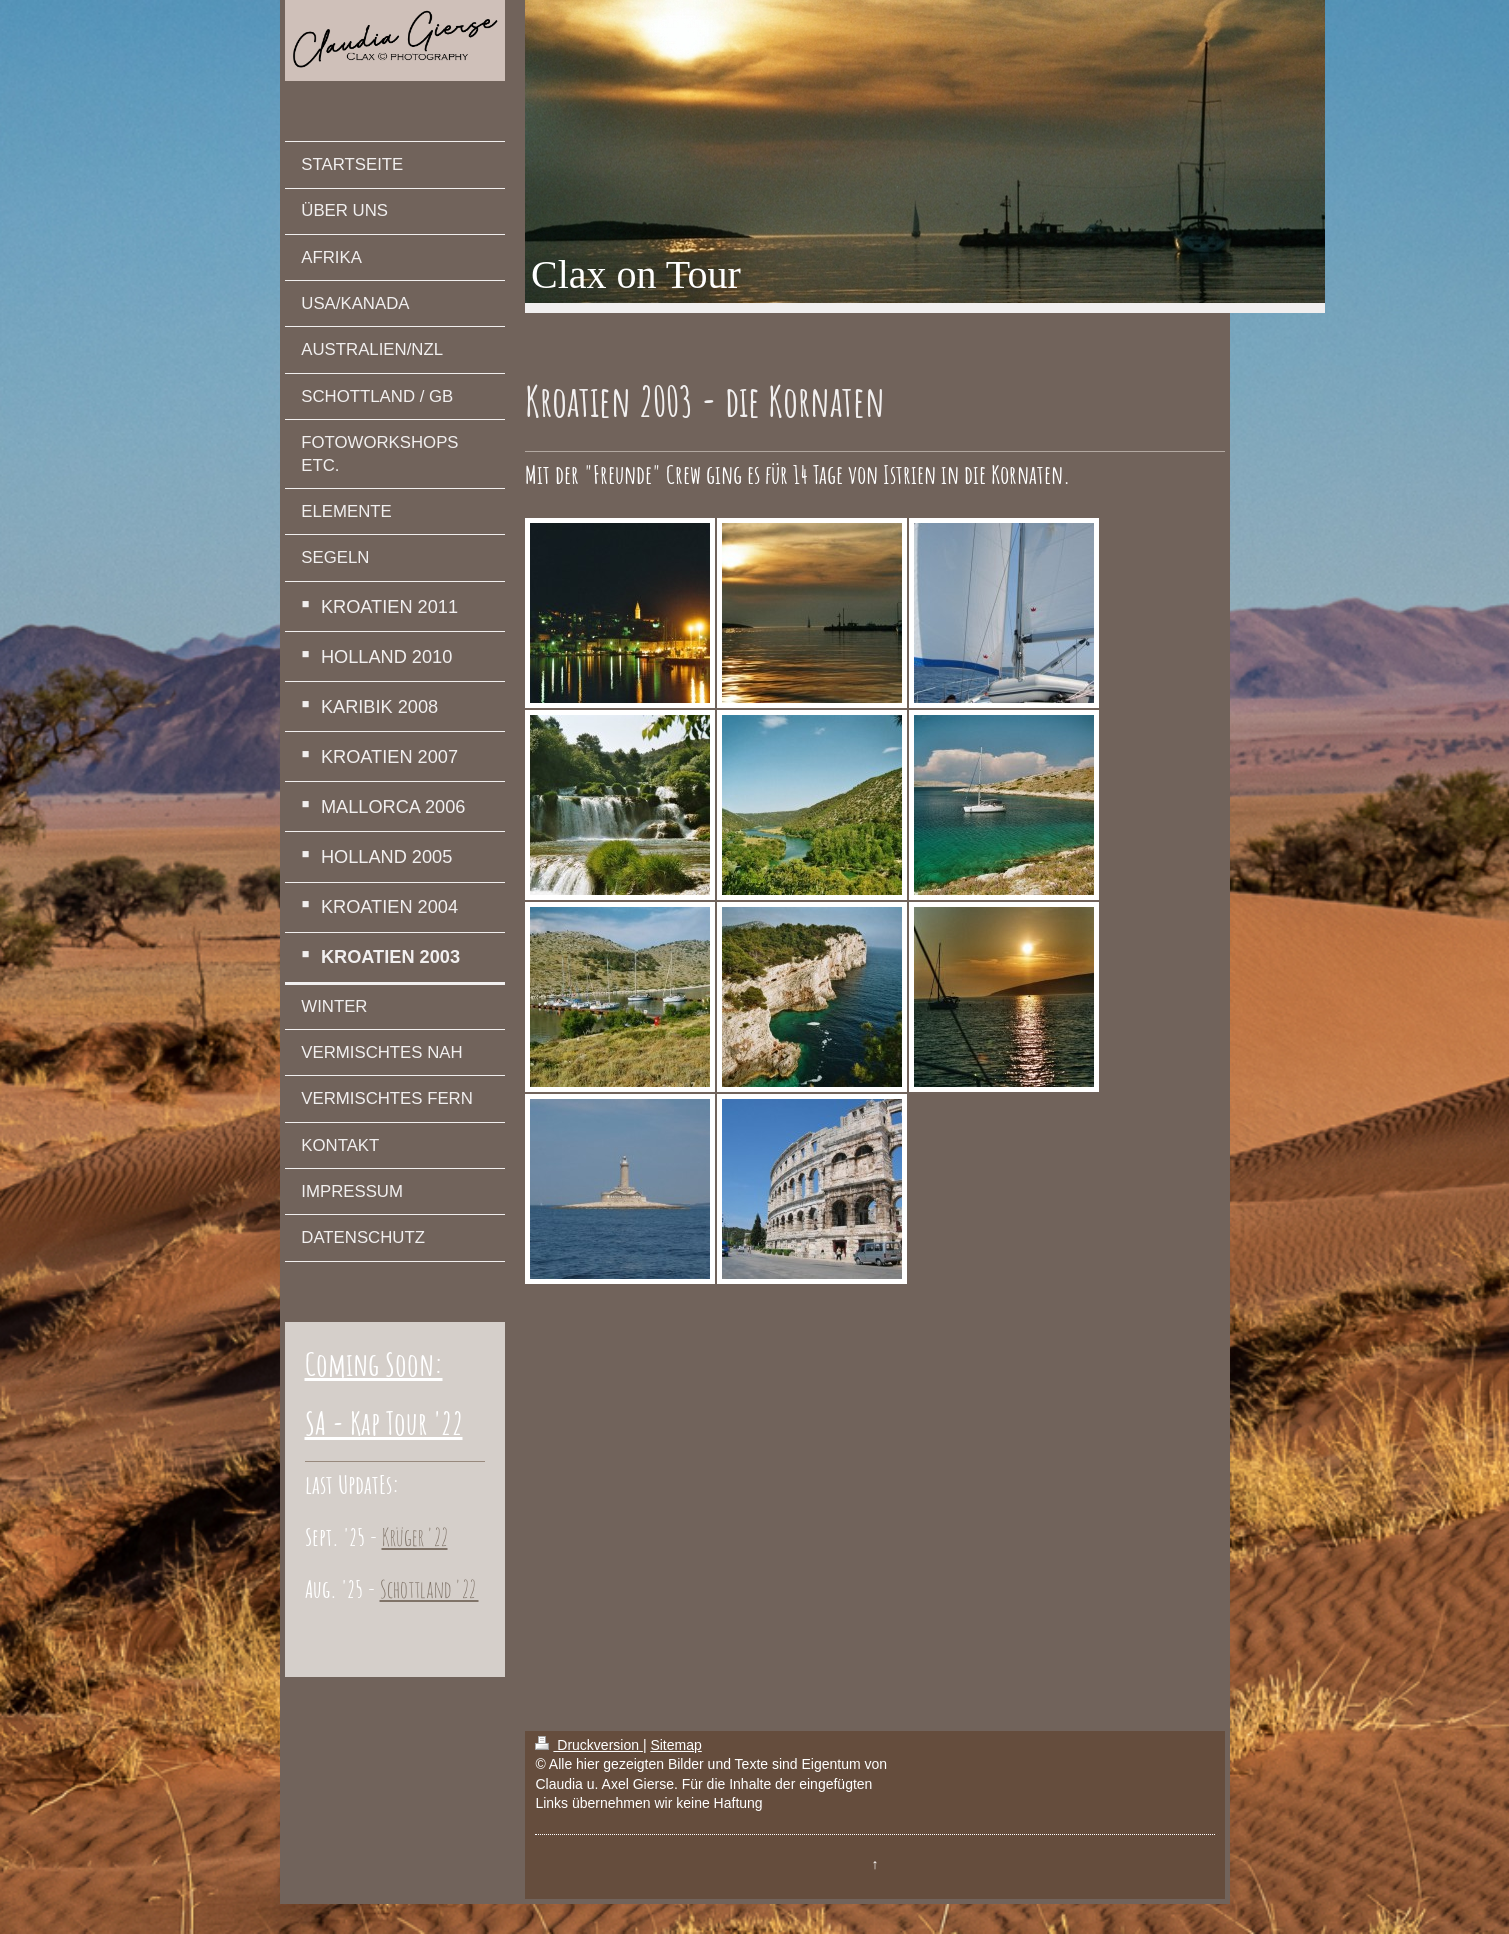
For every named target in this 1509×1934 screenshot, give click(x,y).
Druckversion (588, 1745)
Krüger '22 (415, 1537)
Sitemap (675, 1745)
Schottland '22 (429, 1589)
